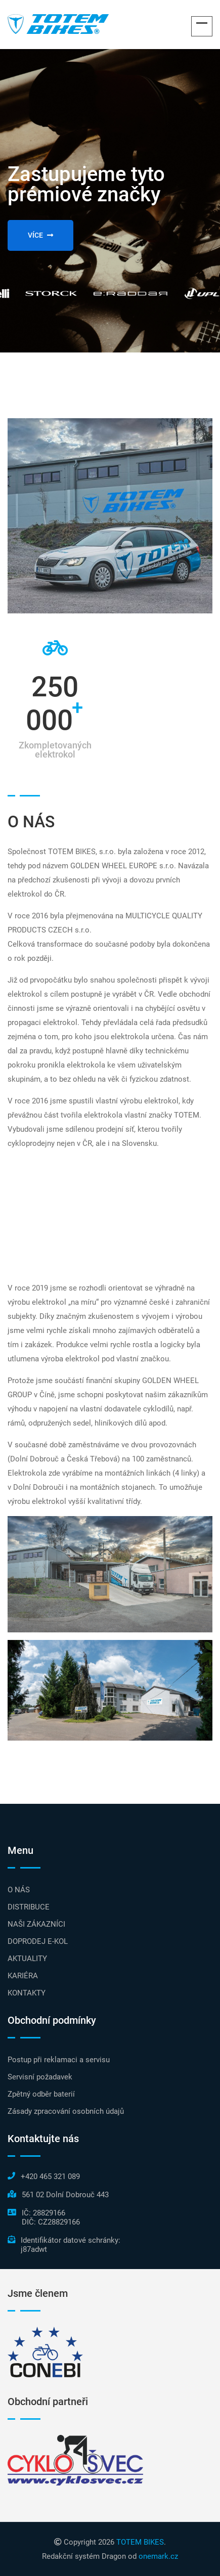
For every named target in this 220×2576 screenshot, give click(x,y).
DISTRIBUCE (29, 1907)
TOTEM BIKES (140, 2542)
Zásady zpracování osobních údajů (66, 2111)
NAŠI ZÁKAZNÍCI (36, 1924)
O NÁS (19, 1889)
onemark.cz (158, 2556)
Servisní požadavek (40, 2076)
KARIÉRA (23, 1975)
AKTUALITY (27, 1958)
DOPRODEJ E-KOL (38, 1941)
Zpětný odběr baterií (41, 2094)
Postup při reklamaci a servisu (59, 2059)
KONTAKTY (27, 1992)
